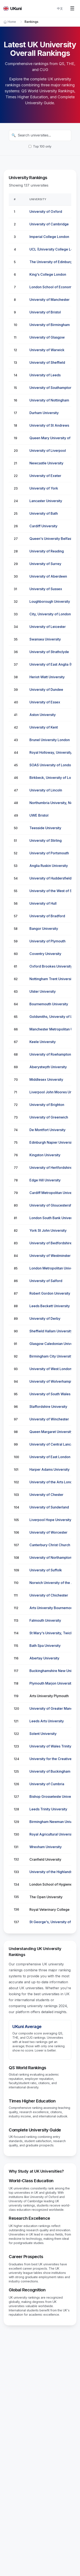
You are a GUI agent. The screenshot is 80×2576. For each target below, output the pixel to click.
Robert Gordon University (49, 1293)
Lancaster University (45, 500)
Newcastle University (46, 463)
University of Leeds (45, 374)
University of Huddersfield (50, 878)
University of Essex (44, 702)
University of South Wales (49, 1393)
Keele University (42, 1041)
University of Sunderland (49, 1507)
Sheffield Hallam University (51, 1331)
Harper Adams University (49, 1469)
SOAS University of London (51, 764)
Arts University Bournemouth (52, 1607)
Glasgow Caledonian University (54, 1343)
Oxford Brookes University (50, 966)
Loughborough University (49, 601)
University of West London (50, 1368)
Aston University (42, 714)
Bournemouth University (48, 1003)
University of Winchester (49, 1419)
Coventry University (45, 953)
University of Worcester (48, 1532)
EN (48, 8)
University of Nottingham (49, 400)
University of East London (49, 1456)
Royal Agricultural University (52, 1834)
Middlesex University (46, 1079)
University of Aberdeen (48, 576)
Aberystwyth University (48, 1066)
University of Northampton (50, 1557)
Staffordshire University (48, 1406)
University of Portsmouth (49, 852)
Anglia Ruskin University (48, 865)
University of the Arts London (52, 1481)
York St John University (48, 1230)
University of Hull (43, 903)
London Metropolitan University (54, 1268)
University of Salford (45, 1280)
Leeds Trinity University (48, 1809)
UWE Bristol (38, 815)
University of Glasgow (47, 337)
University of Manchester (49, 299)
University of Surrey (45, 563)
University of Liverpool (47, 450)
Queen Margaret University (51, 1431)
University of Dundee (46, 689)
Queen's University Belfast (50, 538)
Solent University (43, 1733)
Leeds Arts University (46, 1720)
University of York (43, 488)
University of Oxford (45, 211)
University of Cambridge (49, 224)
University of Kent (43, 727)
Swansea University (45, 639)
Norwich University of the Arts (53, 1582)
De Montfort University (47, 1129)
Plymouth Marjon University (51, 1683)
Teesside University (45, 827)
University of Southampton (50, 387)
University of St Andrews (49, 425)
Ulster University (42, 991)
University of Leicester (47, 626)
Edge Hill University (45, 1180)
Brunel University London (49, 739)
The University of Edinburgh (51, 261)
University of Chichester (48, 1595)
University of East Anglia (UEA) (54, 664)
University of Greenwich (48, 1117)
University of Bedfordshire (50, 1242)
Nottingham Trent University (51, 978)
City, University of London (50, 613)
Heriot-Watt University (47, 676)
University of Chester (46, 1494)
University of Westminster (50, 1255)
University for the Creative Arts (54, 1758)
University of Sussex (45, 588)
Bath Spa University (45, 1645)
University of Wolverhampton (52, 1381)
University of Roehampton (50, 1054)
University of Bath (43, 513)
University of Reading (46, 551)
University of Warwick (46, 349)
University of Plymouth (47, 941)
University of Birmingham (49, 324)
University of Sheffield (47, 362)
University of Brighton (46, 1104)
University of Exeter (45, 475)
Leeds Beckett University (49, 1305)
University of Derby (44, 1318)
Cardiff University (43, 525)
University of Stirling (45, 840)
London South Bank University (53, 1217)
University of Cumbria (46, 1783)
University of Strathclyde (49, 651)
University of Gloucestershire (52, 1205)
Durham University (44, 412)
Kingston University (44, 1154)
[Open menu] (72, 8)
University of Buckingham (49, 1771)
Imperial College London (49, 236)
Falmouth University (45, 1620)
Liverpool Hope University (50, 1519)
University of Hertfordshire (50, 1167)
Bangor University (43, 928)
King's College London (47, 274)
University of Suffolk (45, 1570)
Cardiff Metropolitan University (54, 1192)
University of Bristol (45, 312)
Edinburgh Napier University (51, 1142)
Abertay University (44, 1658)
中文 (60, 8)
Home (9, 21)
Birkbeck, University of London (54, 777)
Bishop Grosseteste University (53, 1796)
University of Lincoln (45, 790)
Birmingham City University (51, 1356)
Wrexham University (45, 1846)
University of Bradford (47, 915)
